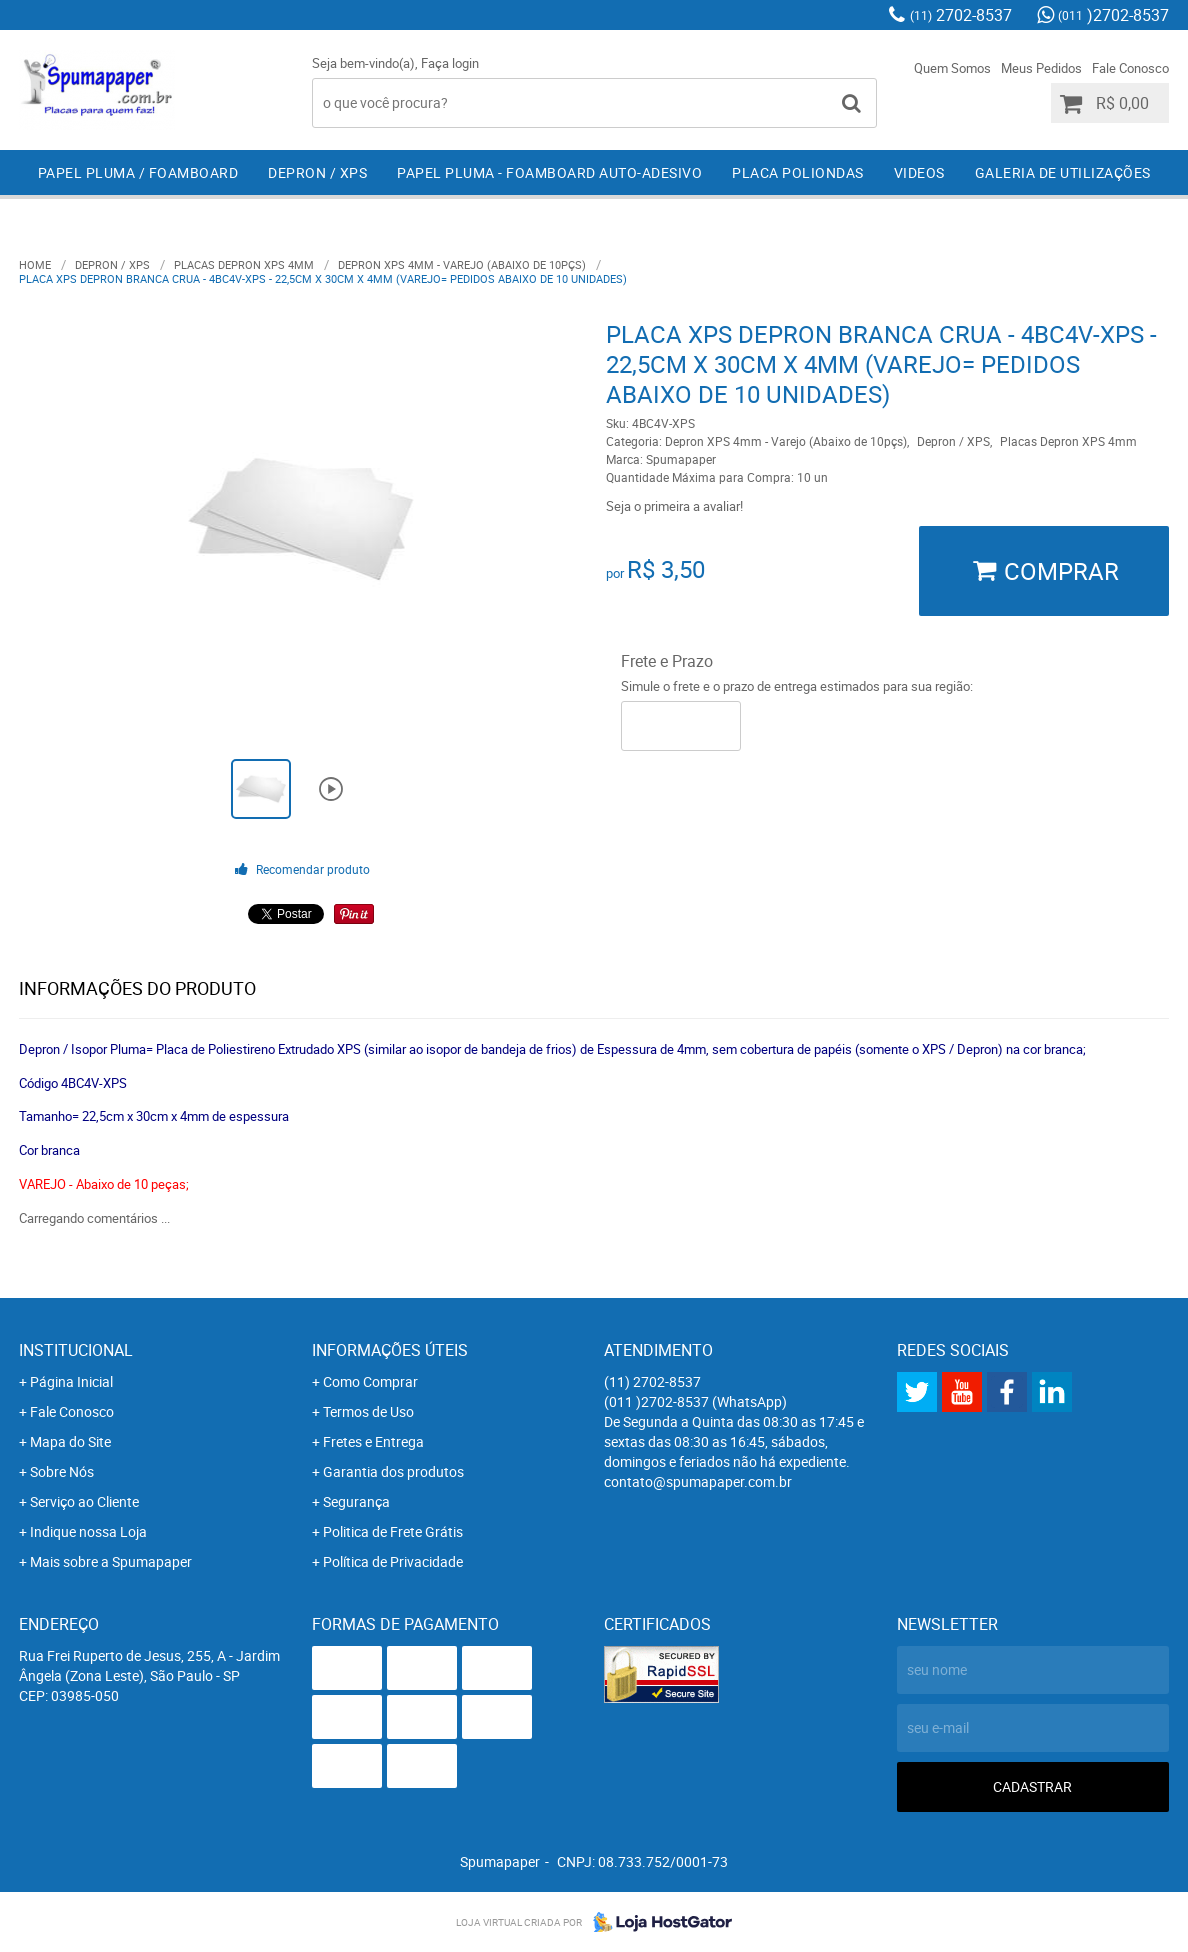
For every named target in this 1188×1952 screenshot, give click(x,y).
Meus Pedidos (1041, 68)
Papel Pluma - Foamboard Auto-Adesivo (549, 172)
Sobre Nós (62, 1471)
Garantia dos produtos (393, 1471)
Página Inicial (71, 1381)
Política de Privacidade (393, 1561)
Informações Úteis (390, 1350)
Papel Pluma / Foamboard (138, 172)
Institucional (76, 1350)
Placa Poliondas (798, 172)
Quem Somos (952, 68)
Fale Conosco (1130, 68)
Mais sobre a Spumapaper (111, 1561)
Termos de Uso (368, 1411)
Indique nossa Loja (88, 1531)
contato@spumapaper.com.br (698, 1481)
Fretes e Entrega (373, 1441)
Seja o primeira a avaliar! (674, 506)
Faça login (450, 63)
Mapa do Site (70, 1441)
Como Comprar (370, 1381)
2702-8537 (961, 15)
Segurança (356, 1501)
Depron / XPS (317, 172)
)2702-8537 (1113, 15)
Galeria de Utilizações (1063, 172)
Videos (919, 172)
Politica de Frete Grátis (393, 1531)
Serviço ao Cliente (84, 1501)
